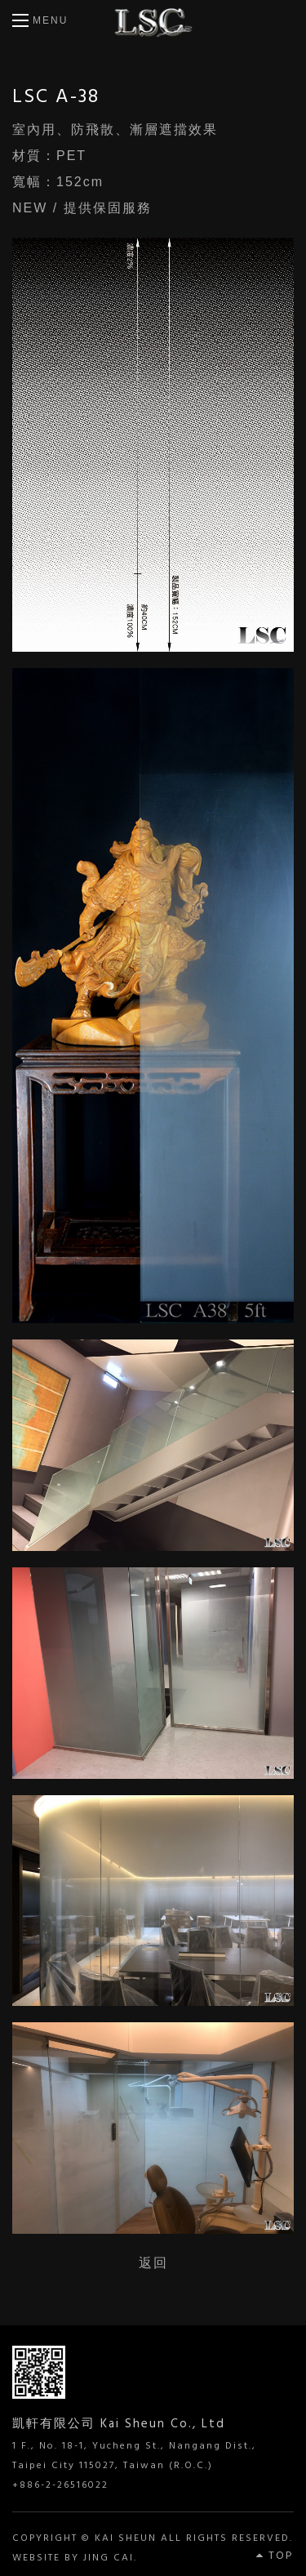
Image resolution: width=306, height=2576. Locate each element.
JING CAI (108, 2558)
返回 (153, 2263)
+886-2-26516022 (60, 2485)
